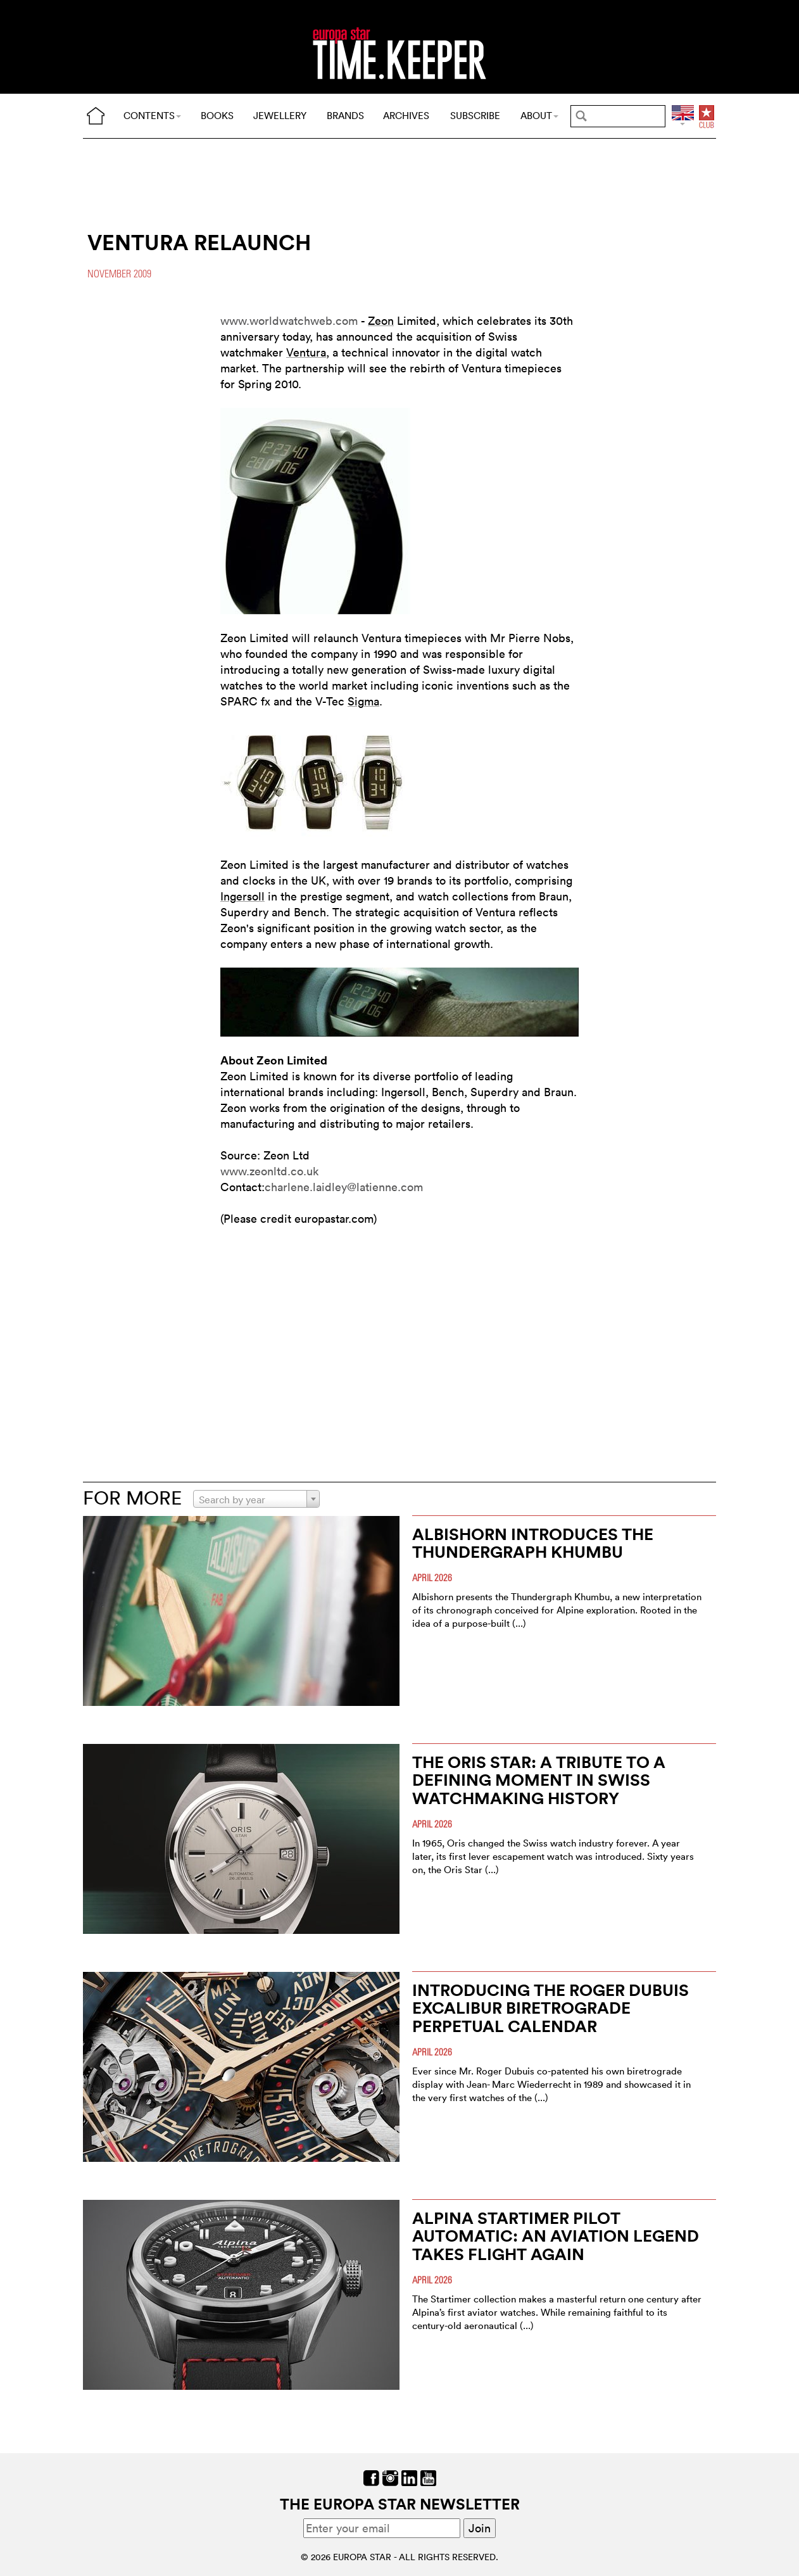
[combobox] (256, 1499)
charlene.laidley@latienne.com (344, 1187)
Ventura (306, 352)
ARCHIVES (406, 116)
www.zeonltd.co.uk (269, 1171)
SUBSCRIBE (475, 116)
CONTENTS (152, 116)
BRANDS (345, 116)
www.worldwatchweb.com (289, 320)
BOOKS (217, 116)
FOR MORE (132, 1498)
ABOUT (539, 116)
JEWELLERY (279, 116)
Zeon (381, 320)
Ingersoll (242, 896)
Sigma (363, 701)
